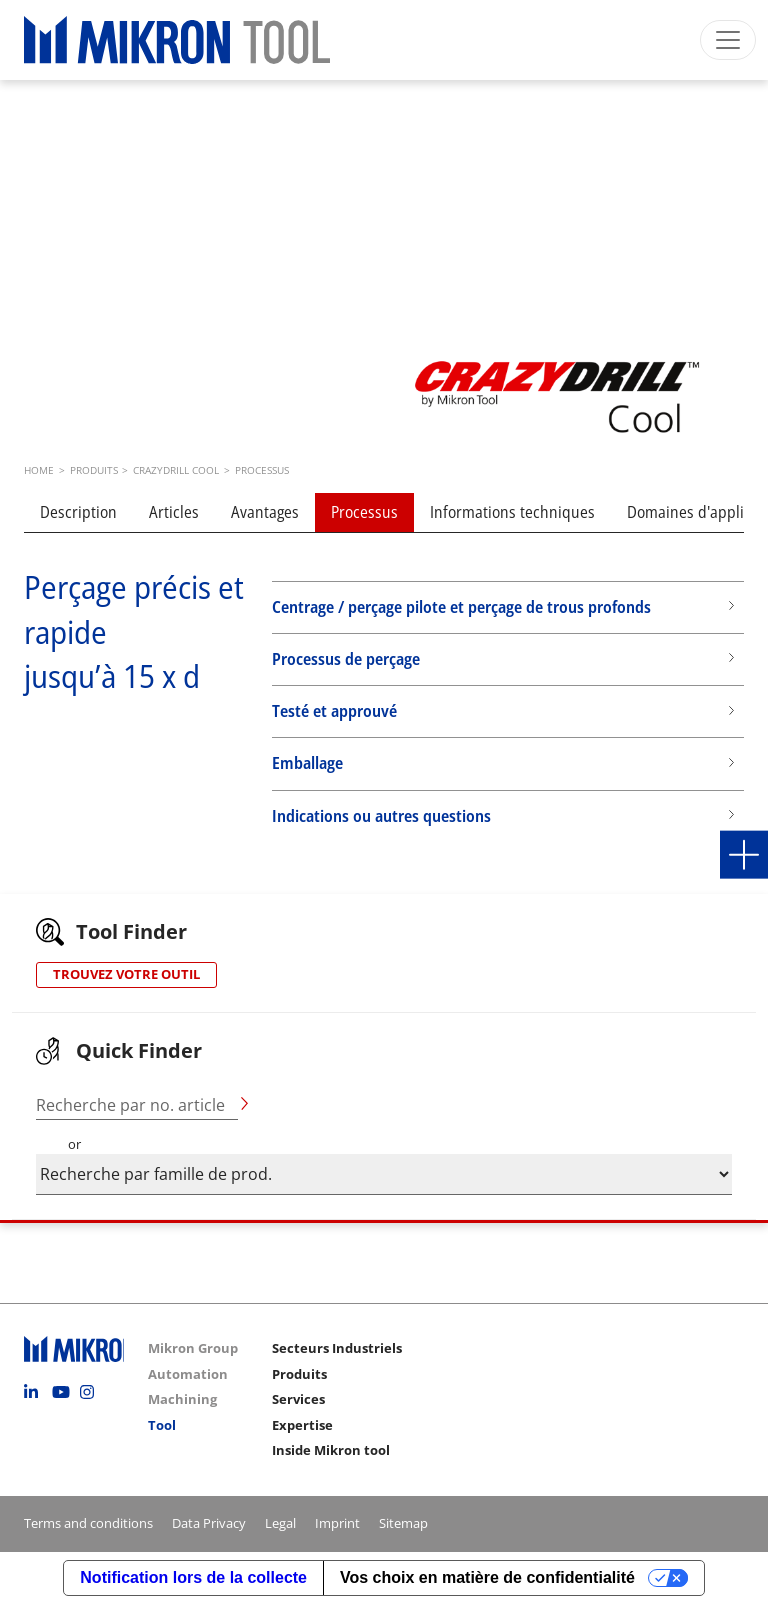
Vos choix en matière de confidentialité (487, 1577)
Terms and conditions (88, 1523)
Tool (162, 1425)
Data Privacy (209, 1523)
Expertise (302, 1425)
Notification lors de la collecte (193, 1577)
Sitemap (403, 1523)
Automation (188, 1374)
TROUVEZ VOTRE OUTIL (126, 974)
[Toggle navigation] (728, 40)
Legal (280, 1523)
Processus (364, 512)
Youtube (64, 1392)
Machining (182, 1399)
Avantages (265, 512)
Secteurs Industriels (337, 1348)
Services (298, 1399)
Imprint (337, 1523)
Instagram (92, 1392)
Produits (299, 1374)
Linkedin (36, 1392)
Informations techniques (512, 512)
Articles (174, 512)
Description (78, 512)
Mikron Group (193, 1348)
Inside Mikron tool (331, 1450)
